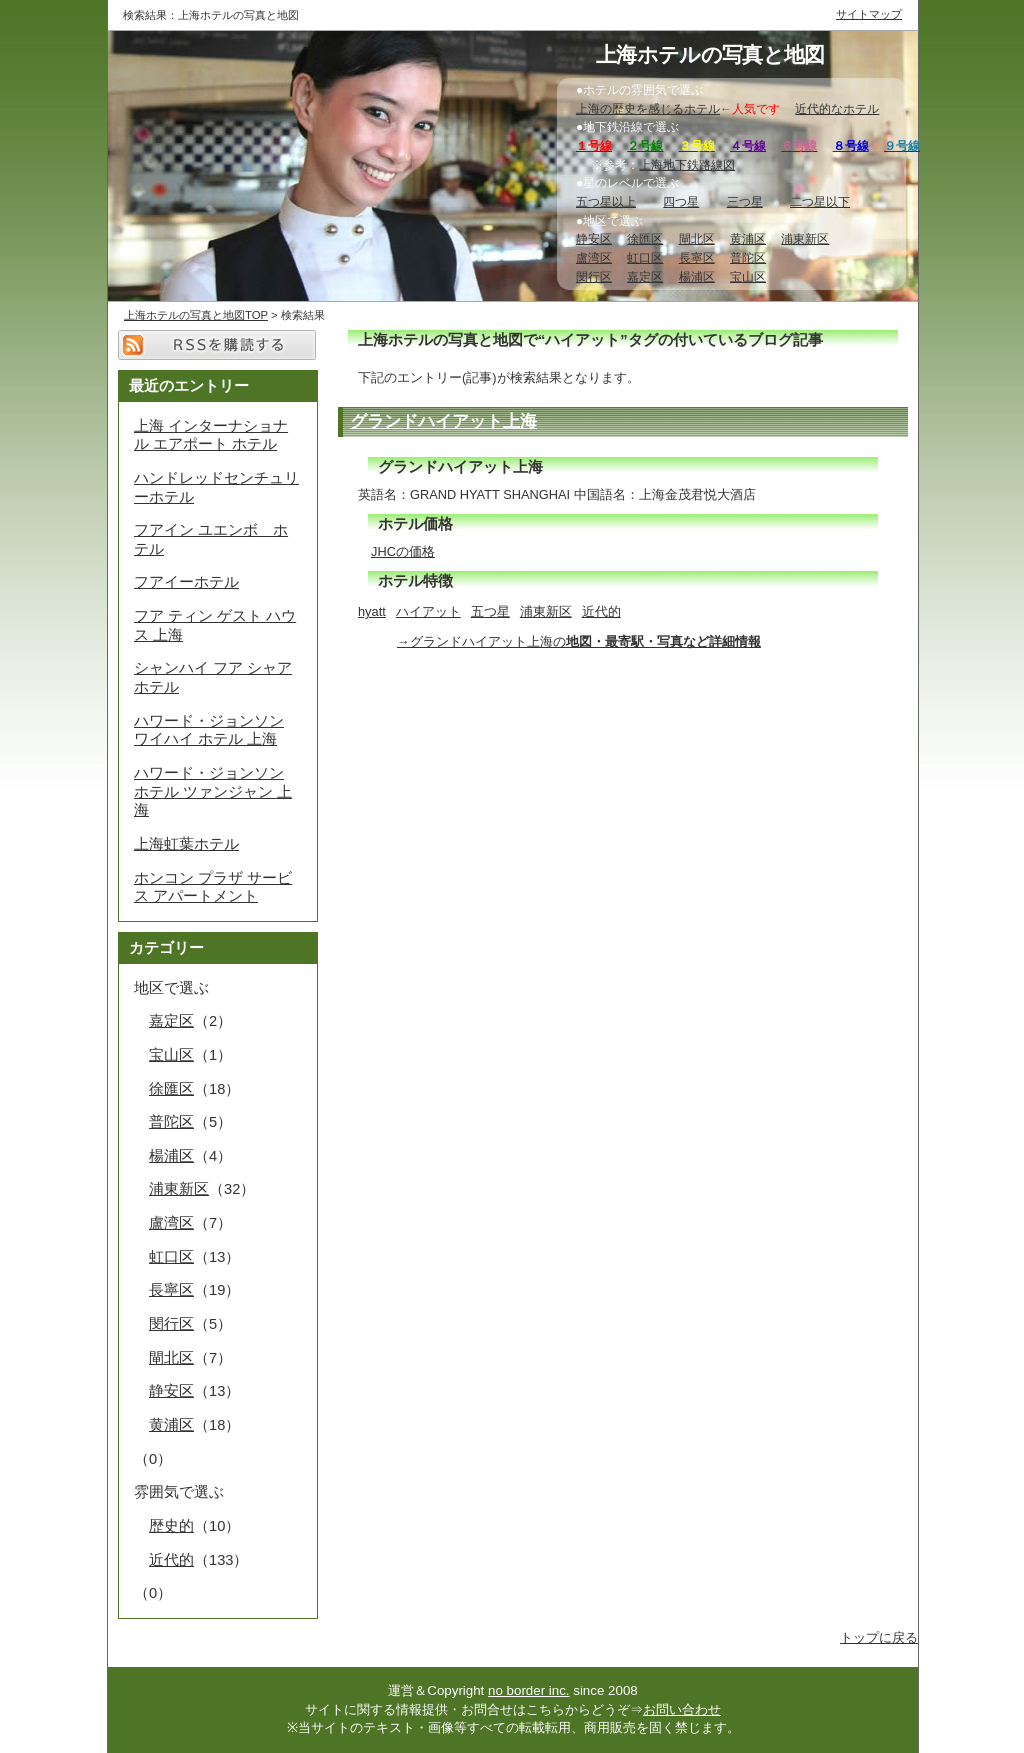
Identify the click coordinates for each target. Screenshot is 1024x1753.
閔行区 (594, 277)
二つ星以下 (820, 202)
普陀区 (748, 258)
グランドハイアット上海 (443, 421)
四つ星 (681, 202)
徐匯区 (645, 239)
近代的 (601, 611)
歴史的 (171, 1526)
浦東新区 (805, 239)
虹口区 (645, 258)
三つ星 (745, 202)
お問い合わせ (682, 1709)
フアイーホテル (186, 582)
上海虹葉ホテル (186, 844)
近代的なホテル (837, 109)
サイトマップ (869, 14)
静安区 (594, 239)
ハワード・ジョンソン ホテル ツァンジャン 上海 (213, 791)
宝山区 (748, 277)
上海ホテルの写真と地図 (710, 55)
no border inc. (529, 1690)
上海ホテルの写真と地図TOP (196, 315)
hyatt (372, 611)
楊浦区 (697, 277)
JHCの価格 (403, 551)
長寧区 (697, 258)
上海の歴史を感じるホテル (648, 109)
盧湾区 (594, 258)
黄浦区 (748, 239)
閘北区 (697, 239)
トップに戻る (879, 1637)
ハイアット (428, 611)
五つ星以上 (606, 202)
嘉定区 (645, 277)
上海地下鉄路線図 (687, 165)
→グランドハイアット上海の (579, 641)
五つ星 (490, 611)
